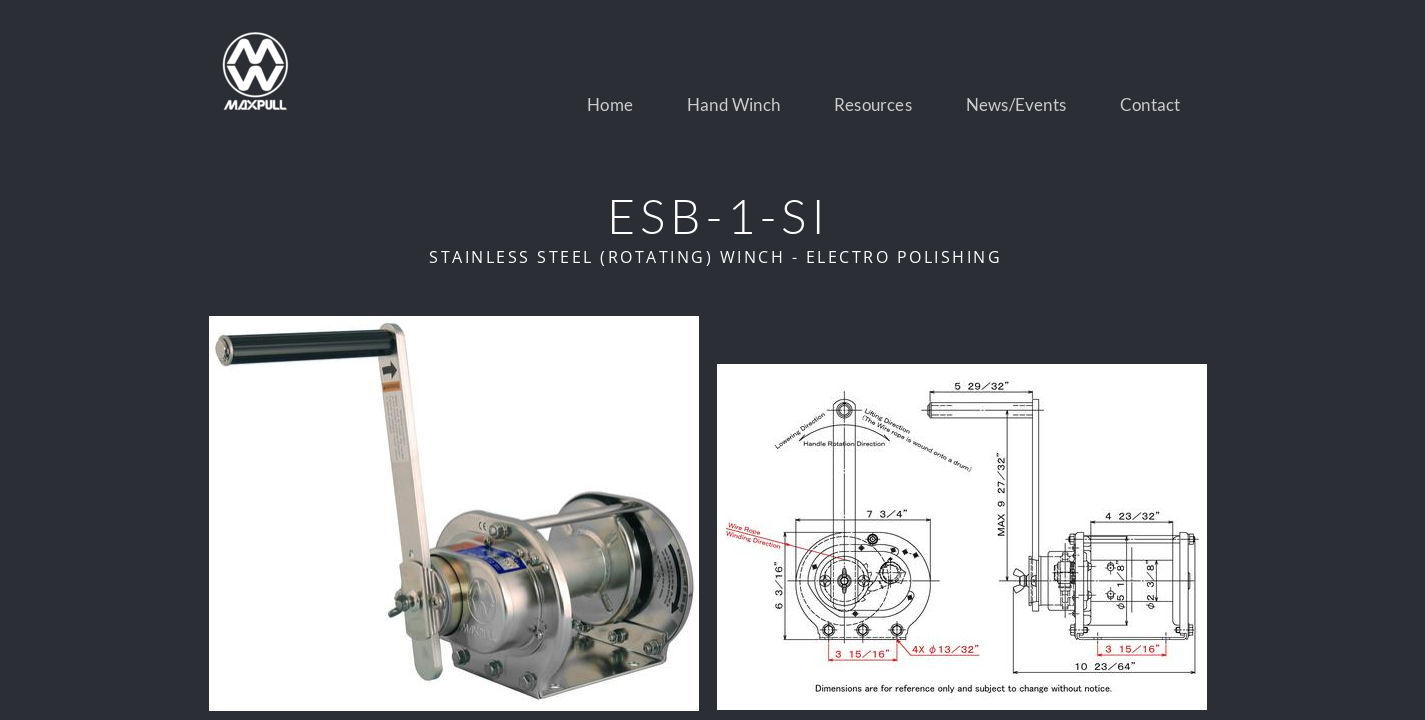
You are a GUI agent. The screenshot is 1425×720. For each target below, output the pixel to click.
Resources (873, 104)
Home (610, 104)
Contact (1150, 104)
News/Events (1016, 104)
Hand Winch (733, 104)
